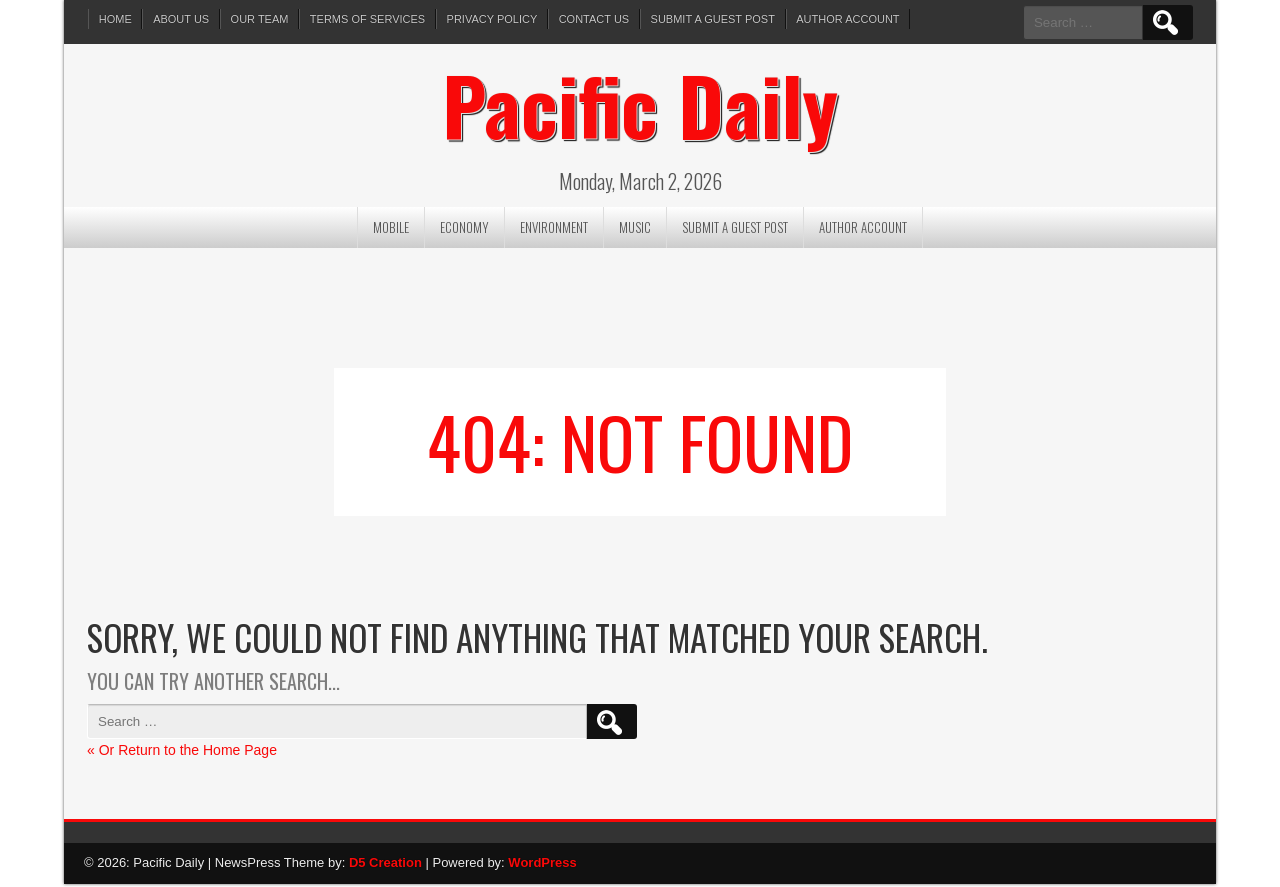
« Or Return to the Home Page (182, 753)
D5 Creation (385, 865)
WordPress (542, 865)
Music (635, 230)
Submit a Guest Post (716, 19)
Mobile (391, 230)
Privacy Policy (494, 19)
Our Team (261, 19)
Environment (554, 230)
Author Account (852, 19)
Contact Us (597, 19)
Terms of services (369, 19)
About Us (182, 19)
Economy (464, 230)
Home (115, 19)
